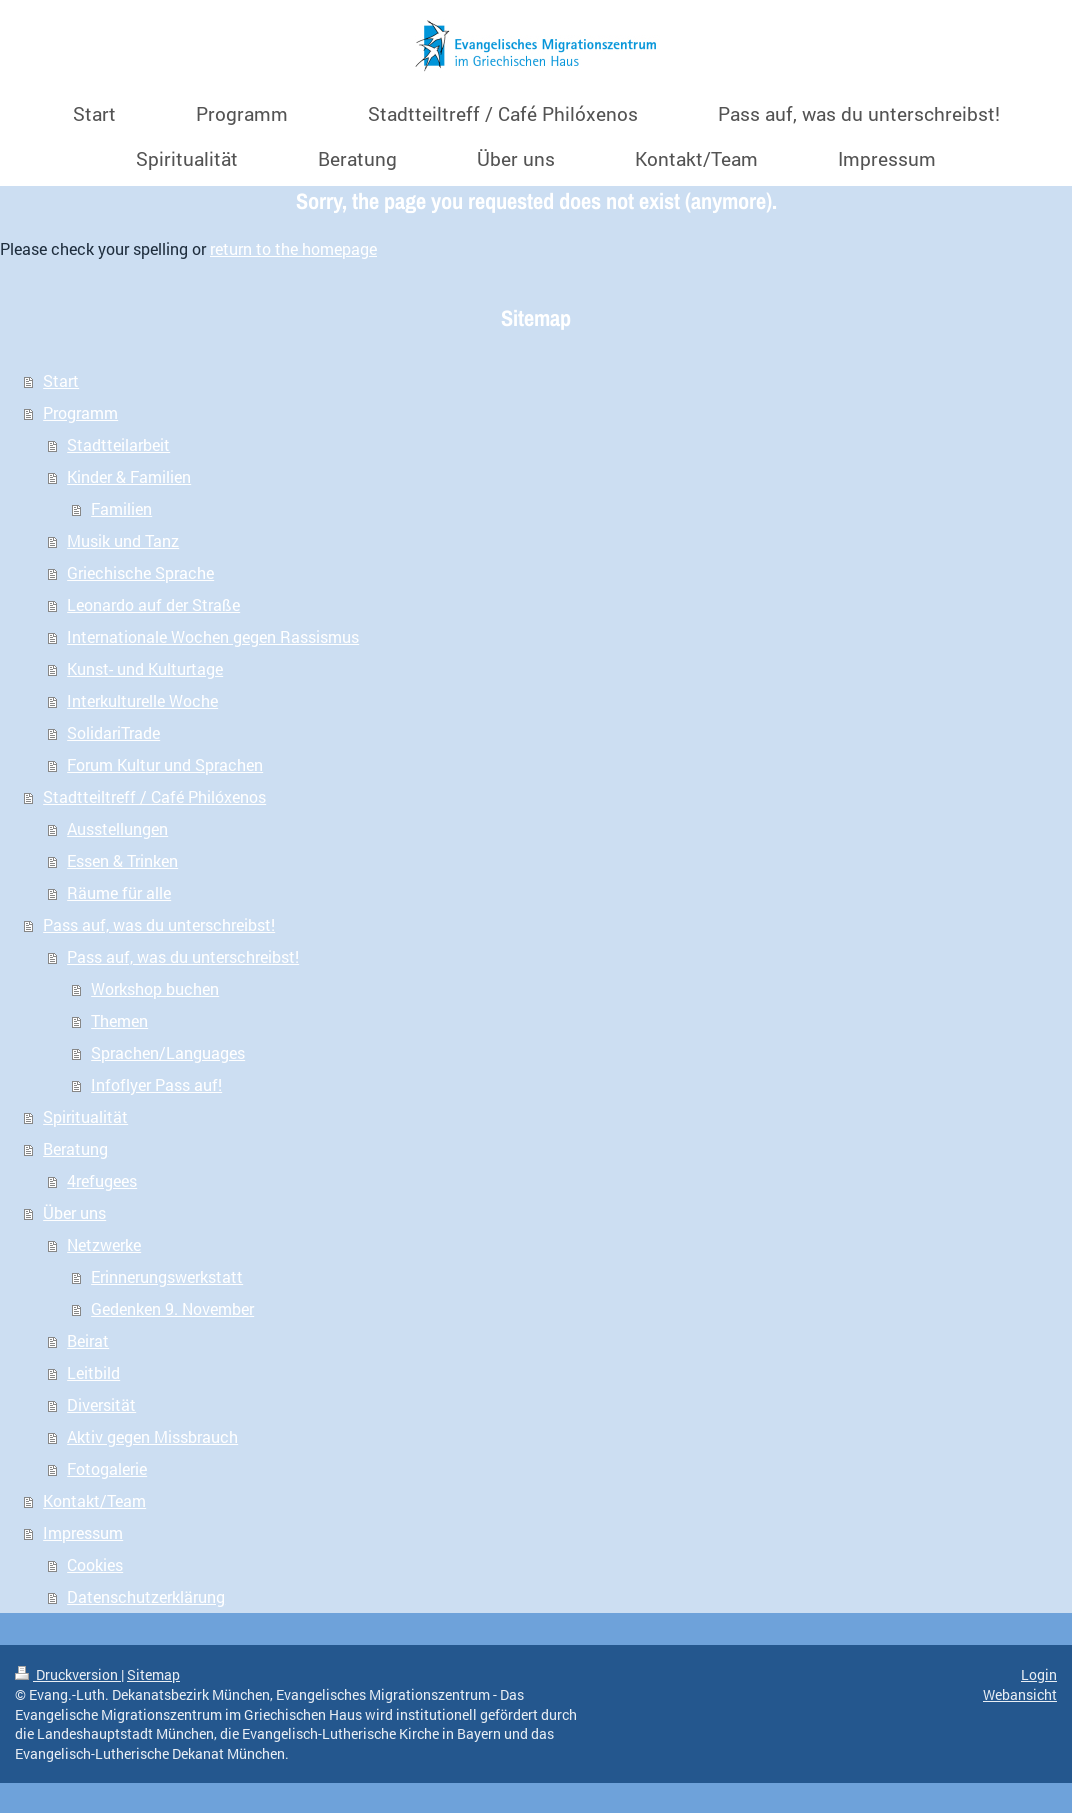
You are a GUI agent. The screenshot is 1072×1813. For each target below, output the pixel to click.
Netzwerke (104, 1244)
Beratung (75, 1148)
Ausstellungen (117, 828)
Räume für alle (119, 892)
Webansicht (1020, 1694)
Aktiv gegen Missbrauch (152, 1436)
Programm (80, 412)
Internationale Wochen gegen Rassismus (213, 636)
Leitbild (93, 1372)
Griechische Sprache (140, 572)
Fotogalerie (107, 1468)
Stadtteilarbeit (118, 444)
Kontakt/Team (94, 1500)
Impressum (83, 1532)
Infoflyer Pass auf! (156, 1084)
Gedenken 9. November (172, 1308)
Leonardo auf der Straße (153, 604)
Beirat (88, 1340)
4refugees (102, 1180)
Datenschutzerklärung (146, 1596)
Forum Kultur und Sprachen (165, 764)
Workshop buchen (155, 988)
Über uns (74, 1212)
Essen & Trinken (122, 860)
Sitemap (153, 1674)
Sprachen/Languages (168, 1052)
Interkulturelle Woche (142, 700)
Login (1039, 1674)
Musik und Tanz (123, 540)
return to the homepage (293, 248)
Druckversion (68, 1674)
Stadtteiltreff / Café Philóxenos (154, 796)
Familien (121, 508)
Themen (119, 1020)
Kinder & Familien (129, 476)
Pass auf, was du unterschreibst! (159, 924)
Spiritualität (85, 1116)
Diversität (101, 1404)
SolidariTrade (113, 732)
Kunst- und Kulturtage (145, 668)
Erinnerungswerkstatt (167, 1276)
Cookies (95, 1564)
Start (61, 380)
